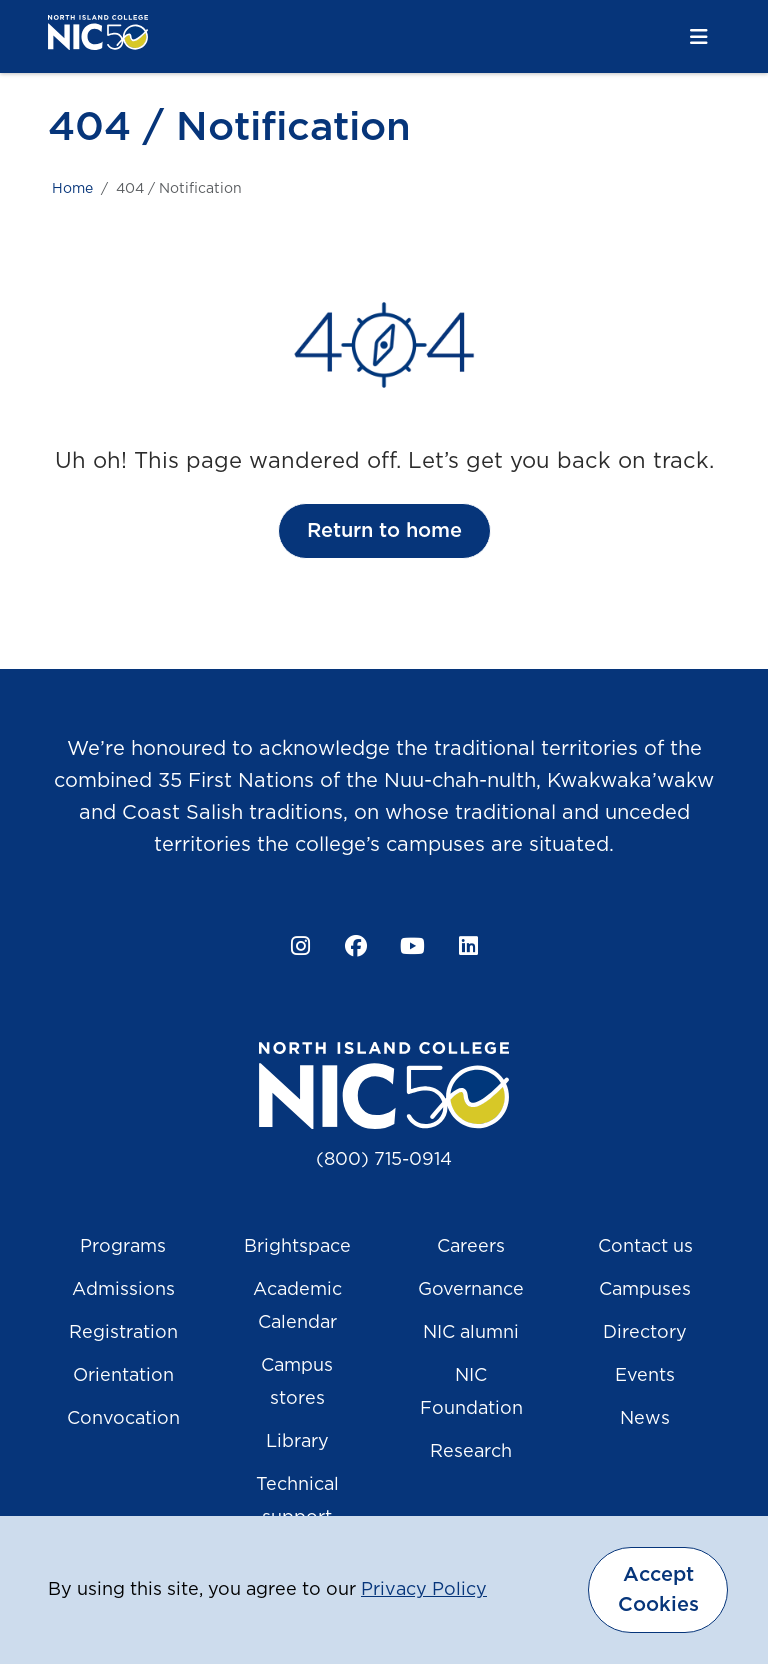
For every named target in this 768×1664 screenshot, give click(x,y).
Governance (471, 1290)
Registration (123, 1333)
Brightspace (297, 1247)
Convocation (123, 1419)
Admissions (123, 1290)
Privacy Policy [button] (424, 1590)
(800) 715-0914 (384, 1160)
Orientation (123, 1376)
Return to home (384, 531)
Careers (471, 1247)
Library (297, 1442)
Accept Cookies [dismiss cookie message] (658, 1590)
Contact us (645, 1247)
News (645, 1419)
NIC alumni (471, 1333)
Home (72, 189)
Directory (645, 1333)
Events (645, 1376)
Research (471, 1452)
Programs (123, 1247)
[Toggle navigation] (699, 37)
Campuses (645, 1290)
